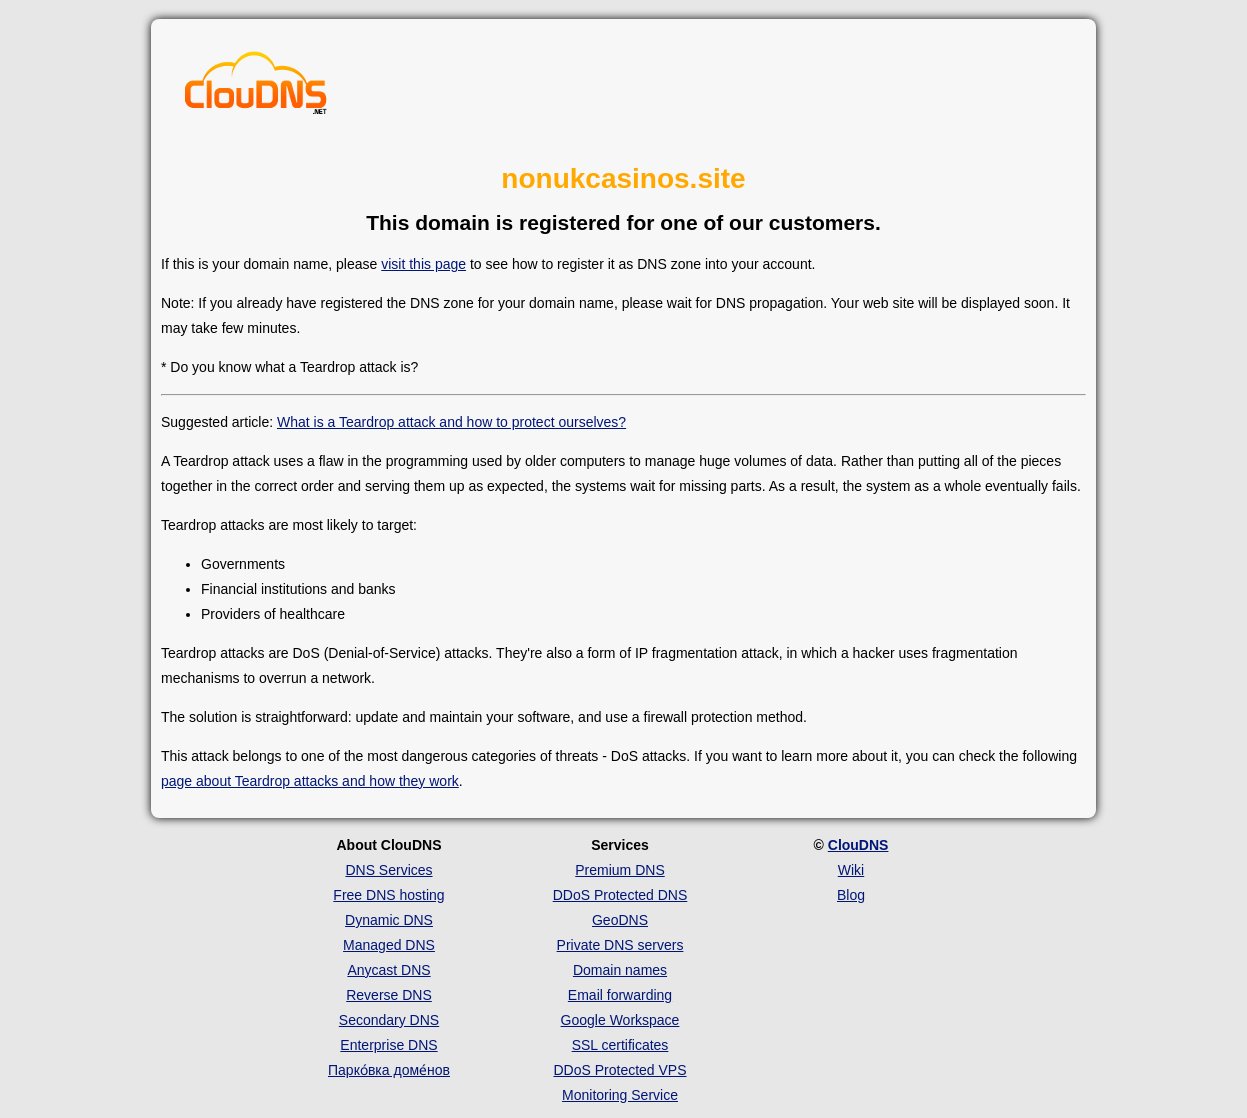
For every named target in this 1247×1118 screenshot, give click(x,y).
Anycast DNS (388, 970)
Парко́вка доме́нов (389, 1070)
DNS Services (388, 870)
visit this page (423, 264)
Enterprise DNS (388, 1045)
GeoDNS (620, 920)
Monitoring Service (620, 1095)
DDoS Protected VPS (619, 1070)
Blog (851, 895)
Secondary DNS (389, 1020)
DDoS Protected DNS (620, 895)
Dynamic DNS (389, 920)
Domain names (620, 970)
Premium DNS (619, 870)
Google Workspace (620, 1020)
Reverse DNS (389, 995)
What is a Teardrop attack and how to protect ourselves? (451, 422)
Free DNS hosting (388, 895)
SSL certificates (620, 1045)
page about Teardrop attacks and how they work (310, 781)
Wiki (851, 870)
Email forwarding (620, 995)
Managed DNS (389, 945)
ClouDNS (858, 845)
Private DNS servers (620, 945)
